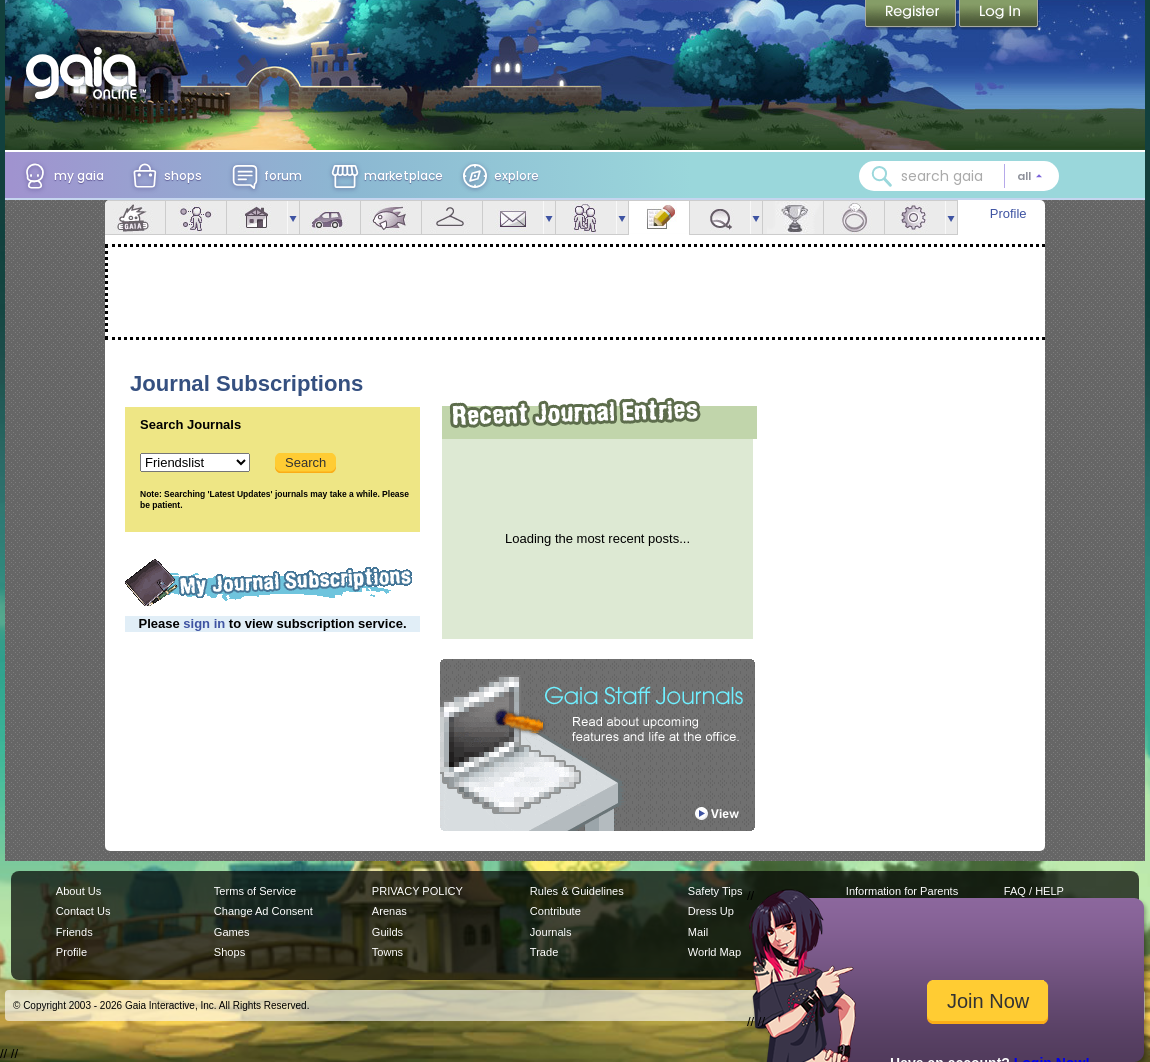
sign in (204, 623)
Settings (915, 217)
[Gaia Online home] (86, 73)
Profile (1008, 213)
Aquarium (391, 217)
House (257, 217)
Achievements (793, 217)
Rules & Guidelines (577, 891)
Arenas (389, 911)
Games (232, 932)
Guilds (387, 932)
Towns (387, 952)
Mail (513, 217)
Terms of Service (255, 891)
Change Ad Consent (263, 911)
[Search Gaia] (882, 176)
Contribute (555, 911)
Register (912, 15)
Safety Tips (715, 891)
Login (999, 15)
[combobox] (959, 176)
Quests (720, 217)
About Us (78, 891)
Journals (551, 932)
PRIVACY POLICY (417, 891)
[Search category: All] (1030, 176)
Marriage (854, 217)
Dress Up (711, 911)
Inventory (452, 217)
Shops (229, 952)
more (293, 217)
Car (330, 217)
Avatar (196, 217)
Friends (586, 217)
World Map (714, 952)
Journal (659, 217)
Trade (544, 952)
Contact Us (83, 911)
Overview (135, 217)
